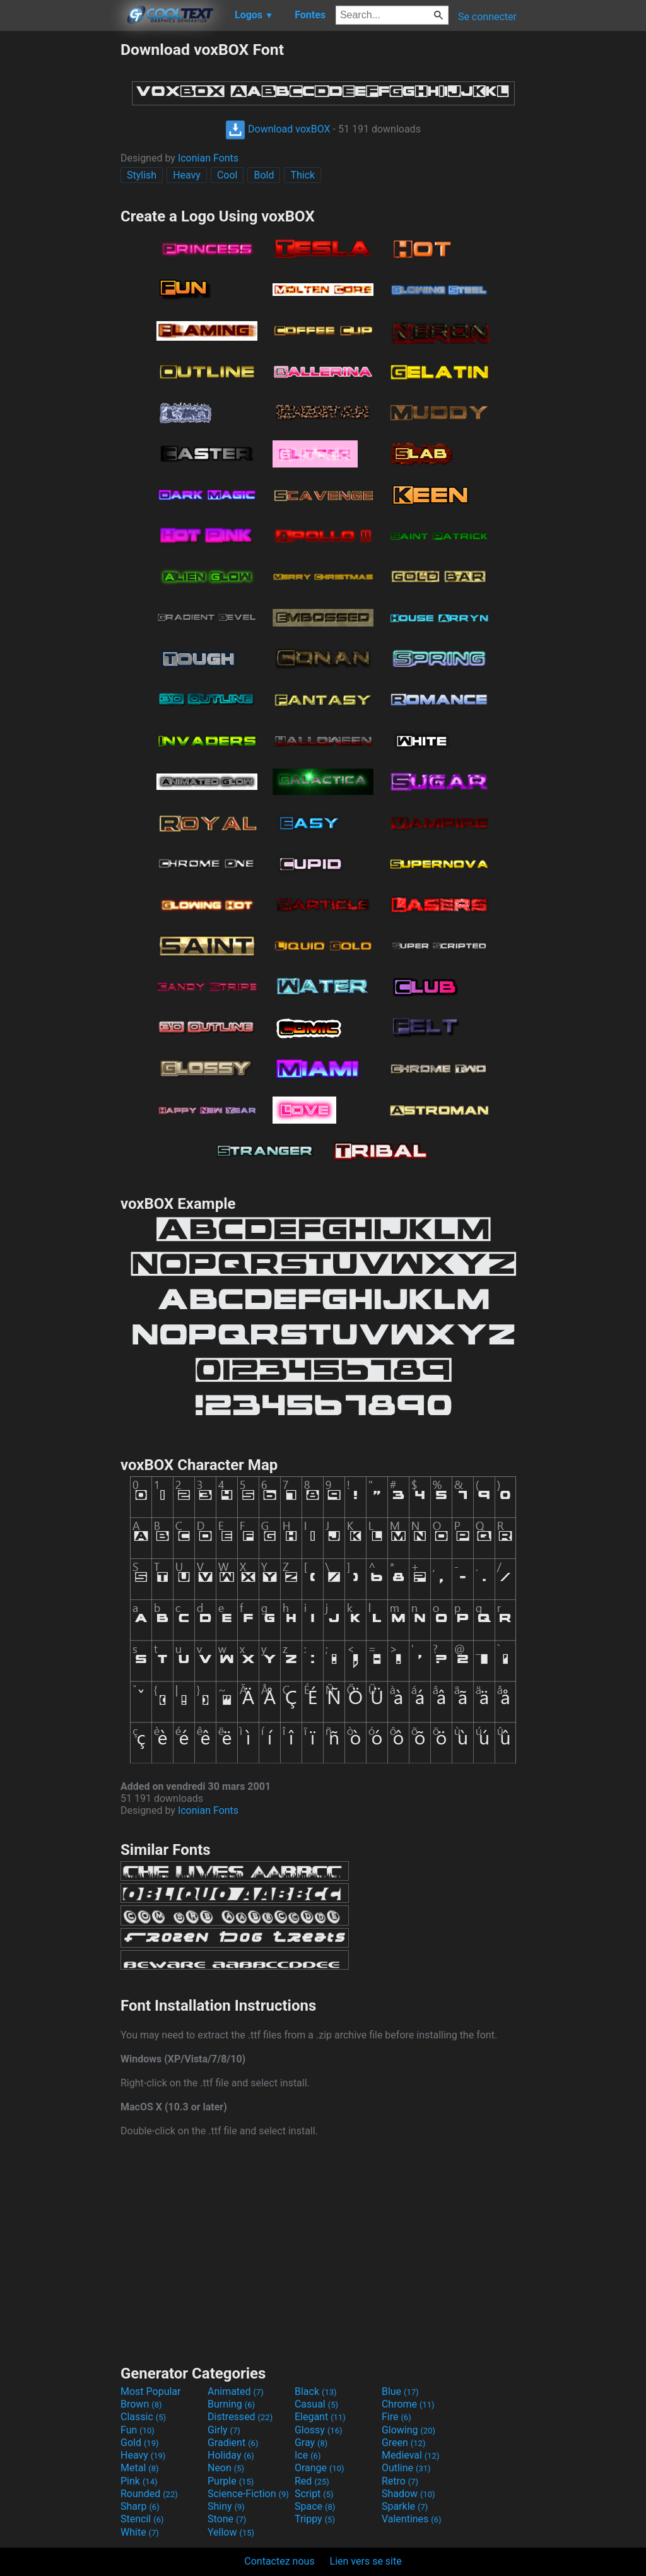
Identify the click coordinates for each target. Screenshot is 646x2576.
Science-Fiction (248, 2494)
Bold (264, 175)
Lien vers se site (366, 2561)
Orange (319, 2468)
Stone (227, 2519)
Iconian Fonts (208, 158)
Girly (224, 2430)
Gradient (233, 2443)
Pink (139, 2481)
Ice (307, 2455)
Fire (396, 2417)
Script (314, 2494)
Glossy (319, 2430)
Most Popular (150, 2391)
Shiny (226, 2506)
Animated (236, 2391)
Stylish (141, 175)
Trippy (315, 2519)
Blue (400, 2391)
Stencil (141, 2519)
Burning (231, 2404)
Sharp (140, 2506)
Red (312, 2481)
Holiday (231, 2455)
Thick (302, 175)
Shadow (408, 2494)
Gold (139, 2443)
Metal (139, 2468)
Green (404, 2443)
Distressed (240, 2417)
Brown (141, 2404)
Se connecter (487, 17)
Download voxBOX (278, 129)
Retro (400, 2481)
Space (315, 2506)
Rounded (149, 2494)
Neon (226, 2468)
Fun (137, 2430)
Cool (227, 175)
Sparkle (405, 2506)
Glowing (408, 2430)
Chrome (408, 2404)
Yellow (231, 2532)
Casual (316, 2404)
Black (316, 2391)
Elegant (320, 2417)
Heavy (187, 175)
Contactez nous (279, 2561)
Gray (311, 2443)
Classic (143, 2417)
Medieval (411, 2455)
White (139, 2532)
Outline (406, 2468)
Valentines (412, 2519)
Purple (231, 2481)
